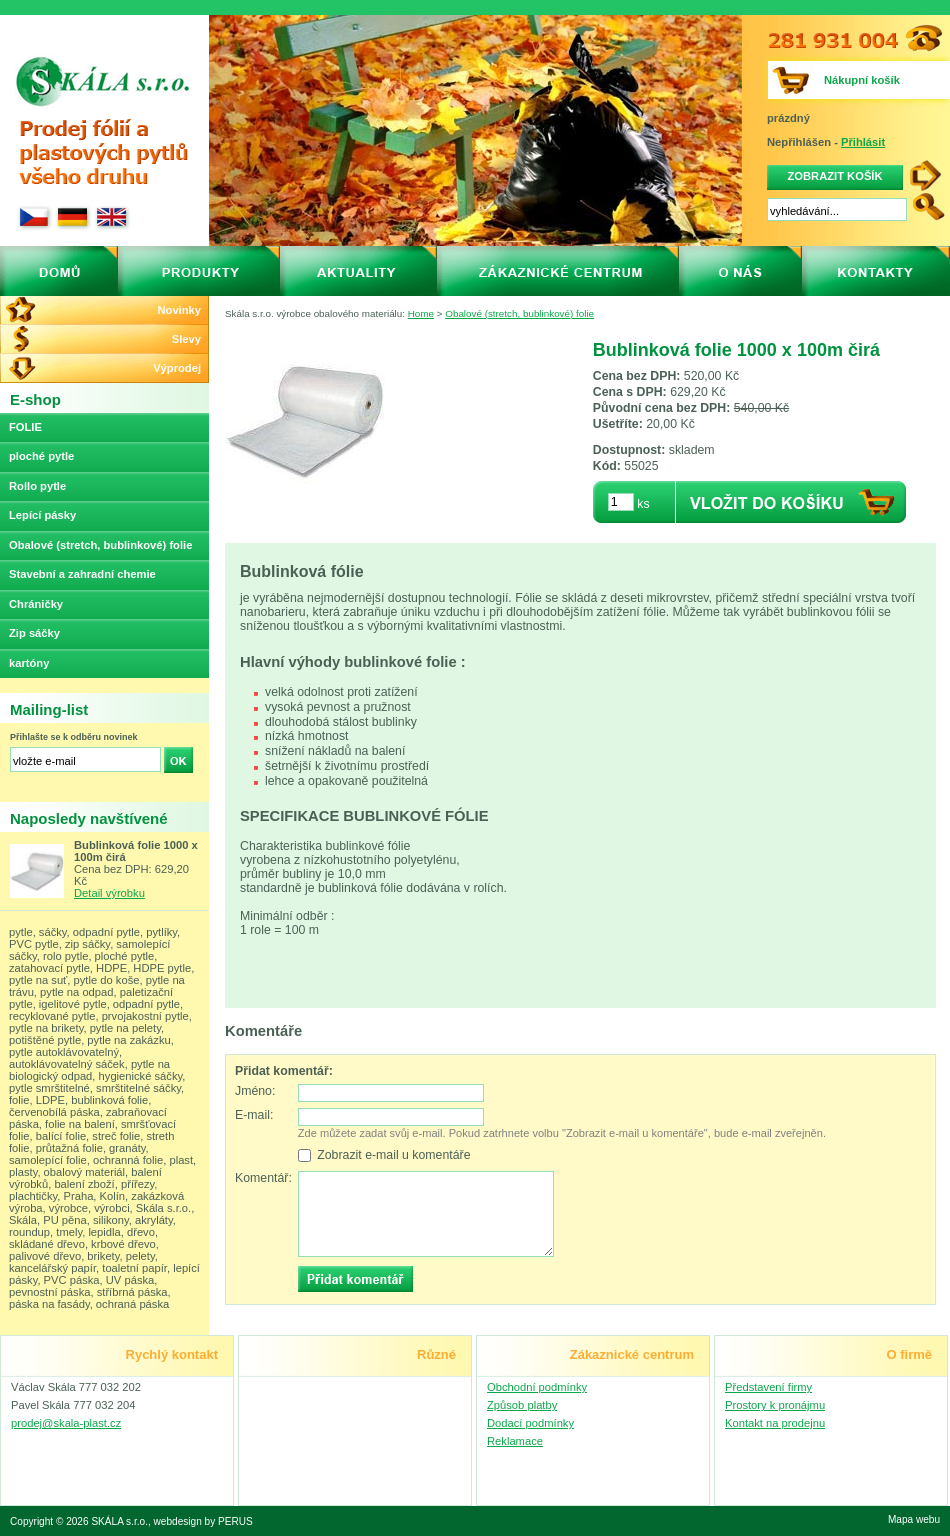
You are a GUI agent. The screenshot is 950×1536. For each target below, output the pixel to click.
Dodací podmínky (530, 1423)
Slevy (186, 339)
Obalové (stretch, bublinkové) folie (519, 313)
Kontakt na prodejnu (775, 1423)
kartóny (29, 663)
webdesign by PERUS (203, 1521)
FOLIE (25, 427)
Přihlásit (863, 142)
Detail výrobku (109, 893)
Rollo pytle (37, 486)
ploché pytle (41, 456)
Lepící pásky (42, 515)
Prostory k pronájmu (775, 1405)
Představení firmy (768, 1387)
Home (421, 313)
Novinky (179, 310)
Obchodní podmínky (537, 1387)
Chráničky (36, 604)
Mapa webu (914, 1519)
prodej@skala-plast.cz (66, 1423)
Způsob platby (522, 1405)
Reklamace (515, 1441)
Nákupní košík (862, 80)
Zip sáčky (34, 633)
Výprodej (177, 368)
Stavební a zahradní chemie (82, 574)
